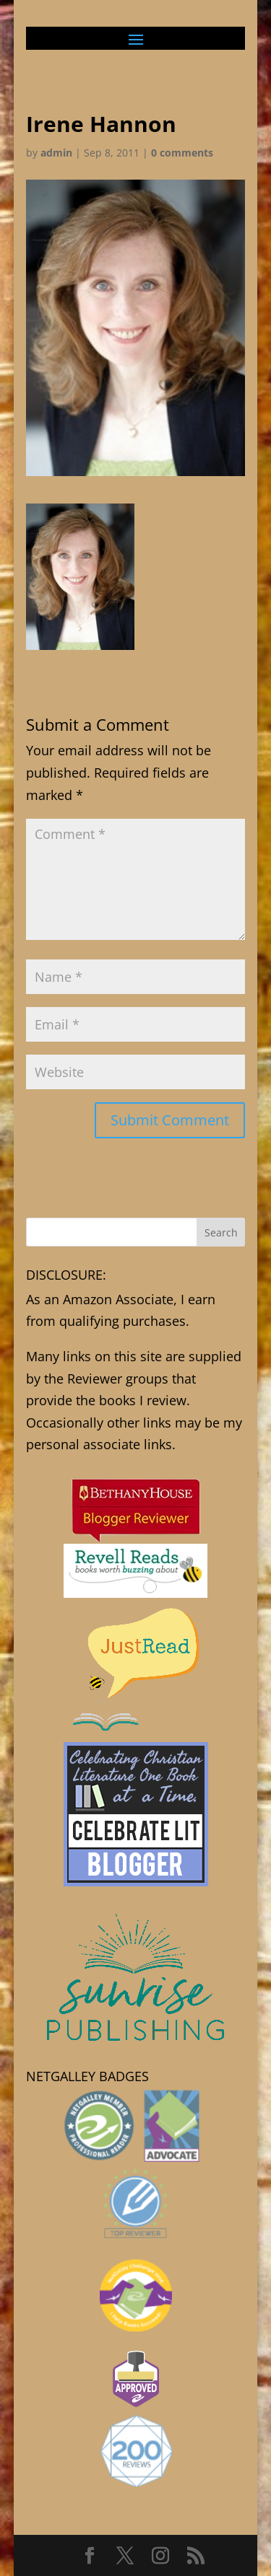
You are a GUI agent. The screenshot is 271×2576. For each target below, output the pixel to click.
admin (56, 152)
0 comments (182, 152)
